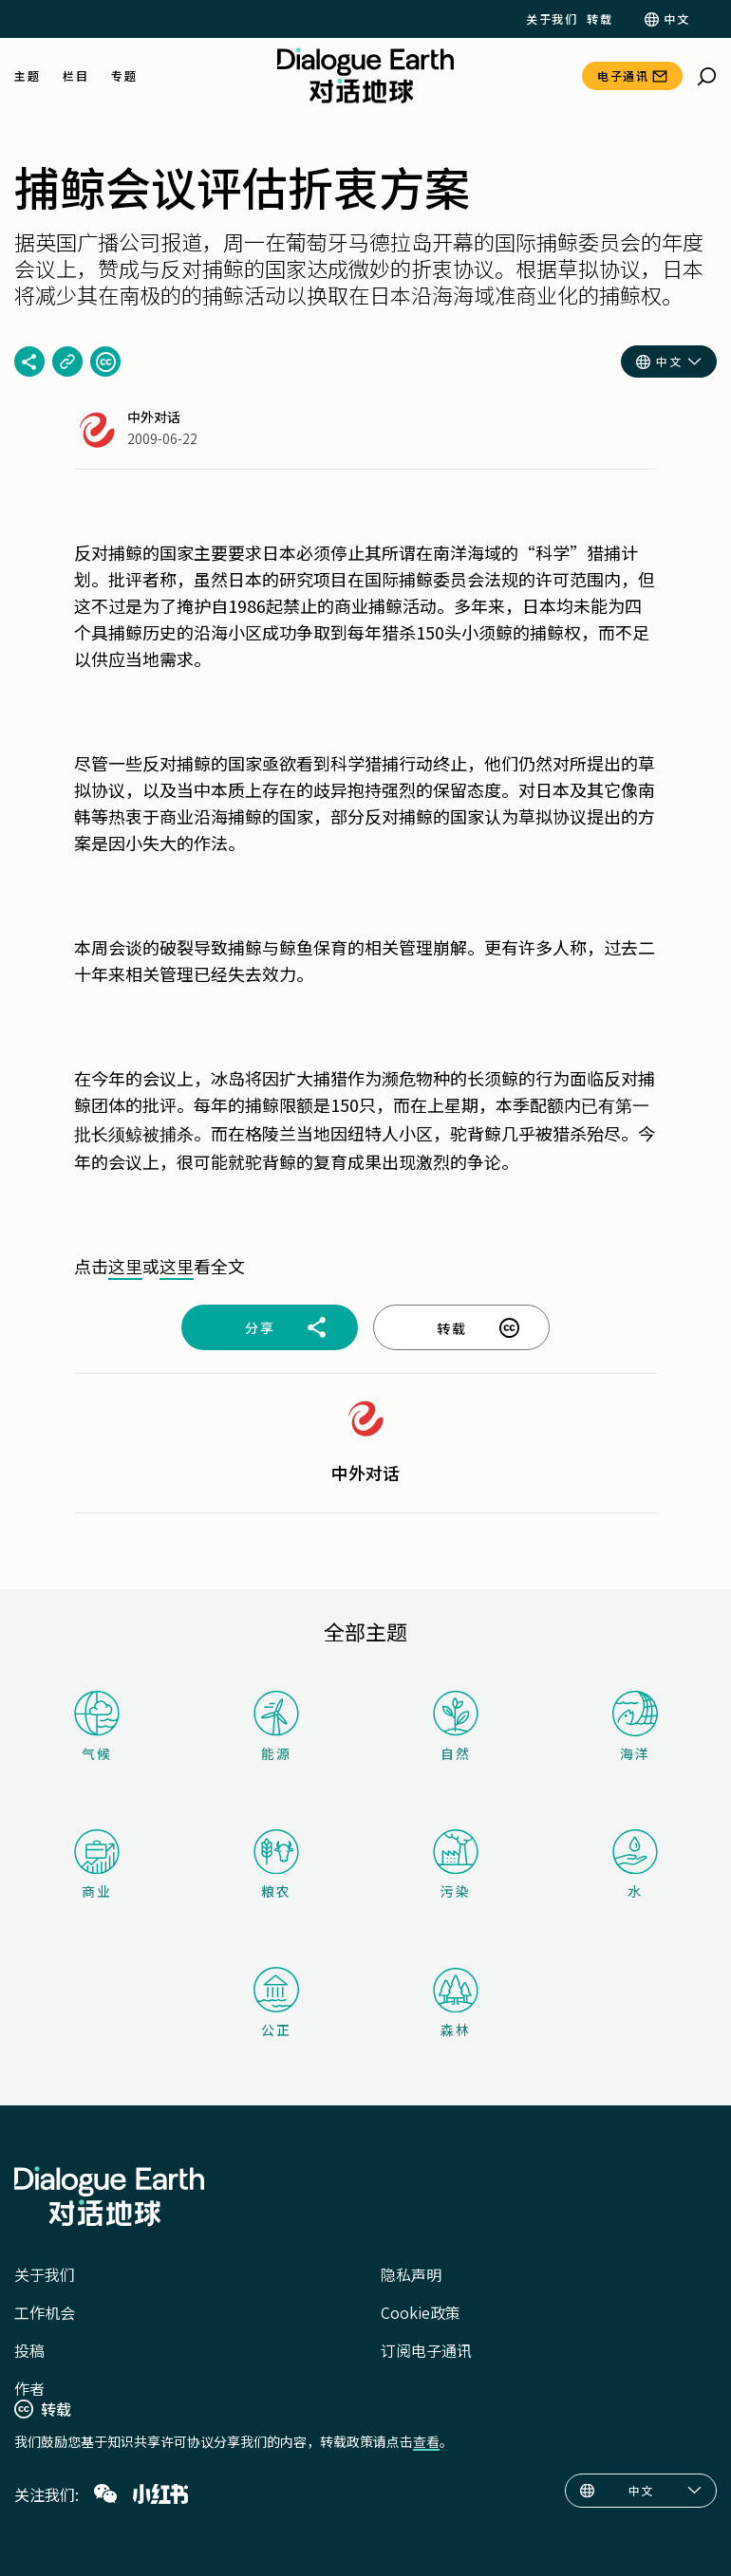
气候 (97, 1726)
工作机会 (44, 2312)
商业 (97, 1864)
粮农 (276, 1864)
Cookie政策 (420, 2312)
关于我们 (551, 19)
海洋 (635, 1727)
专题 (124, 76)
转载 (599, 19)
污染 (455, 1864)
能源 (276, 1726)
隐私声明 (411, 2274)
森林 (455, 2003)
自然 (455, 1726)
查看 (426, 2441)
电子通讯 (622, 75)
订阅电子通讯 (426, 2350)
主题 (27, 76)
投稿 (29, 2350)
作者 (29, 2388)
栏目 (75, 76)
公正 (276, 2003)
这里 (125, 1265)
